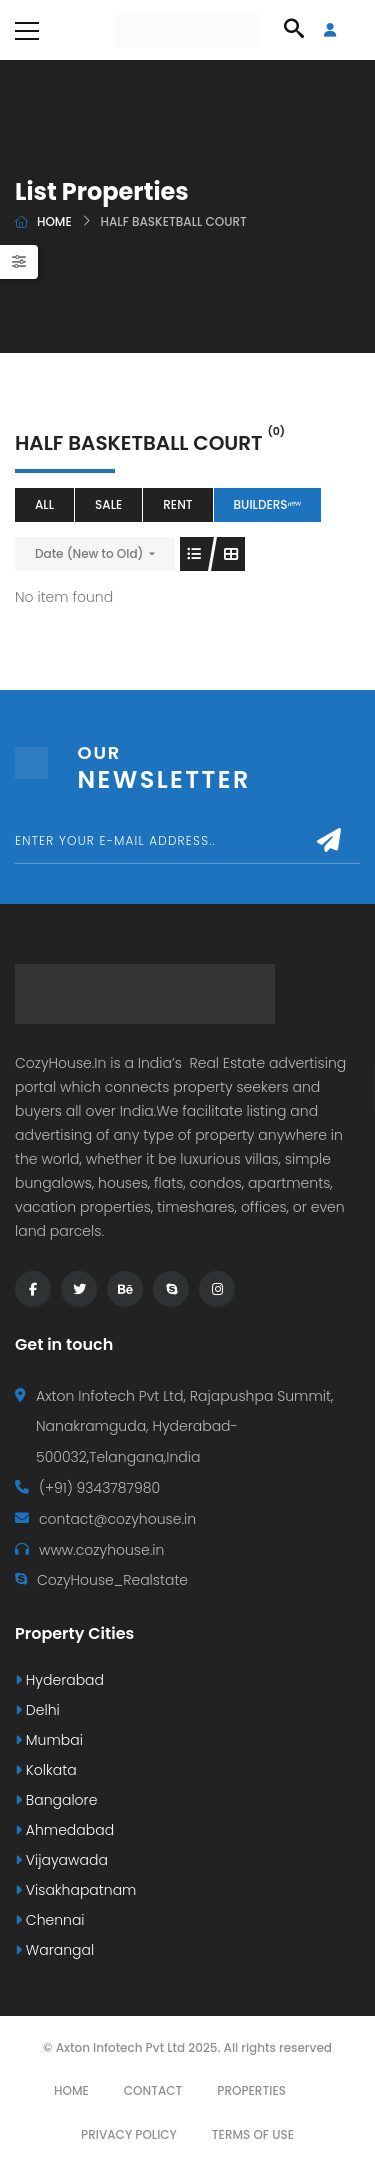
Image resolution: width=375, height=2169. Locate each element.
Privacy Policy (129, 2134)
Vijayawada (61, 1860)
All (44, 504)
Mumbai (49, 1740)
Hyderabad (59, 1680)
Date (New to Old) (89, 553)
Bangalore (56, 1800)
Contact (153, 2090)
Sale (108, 504)
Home (54, 221)
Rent (177, 504)
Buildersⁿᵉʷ (268, 504)
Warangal (54, 1950)
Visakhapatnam (75, 1890)
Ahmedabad (64, 1830)
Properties (251, 2090)
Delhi (37, 1710)
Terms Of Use (253, 2134)
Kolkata (46, 1770)
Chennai (50, 1920)
